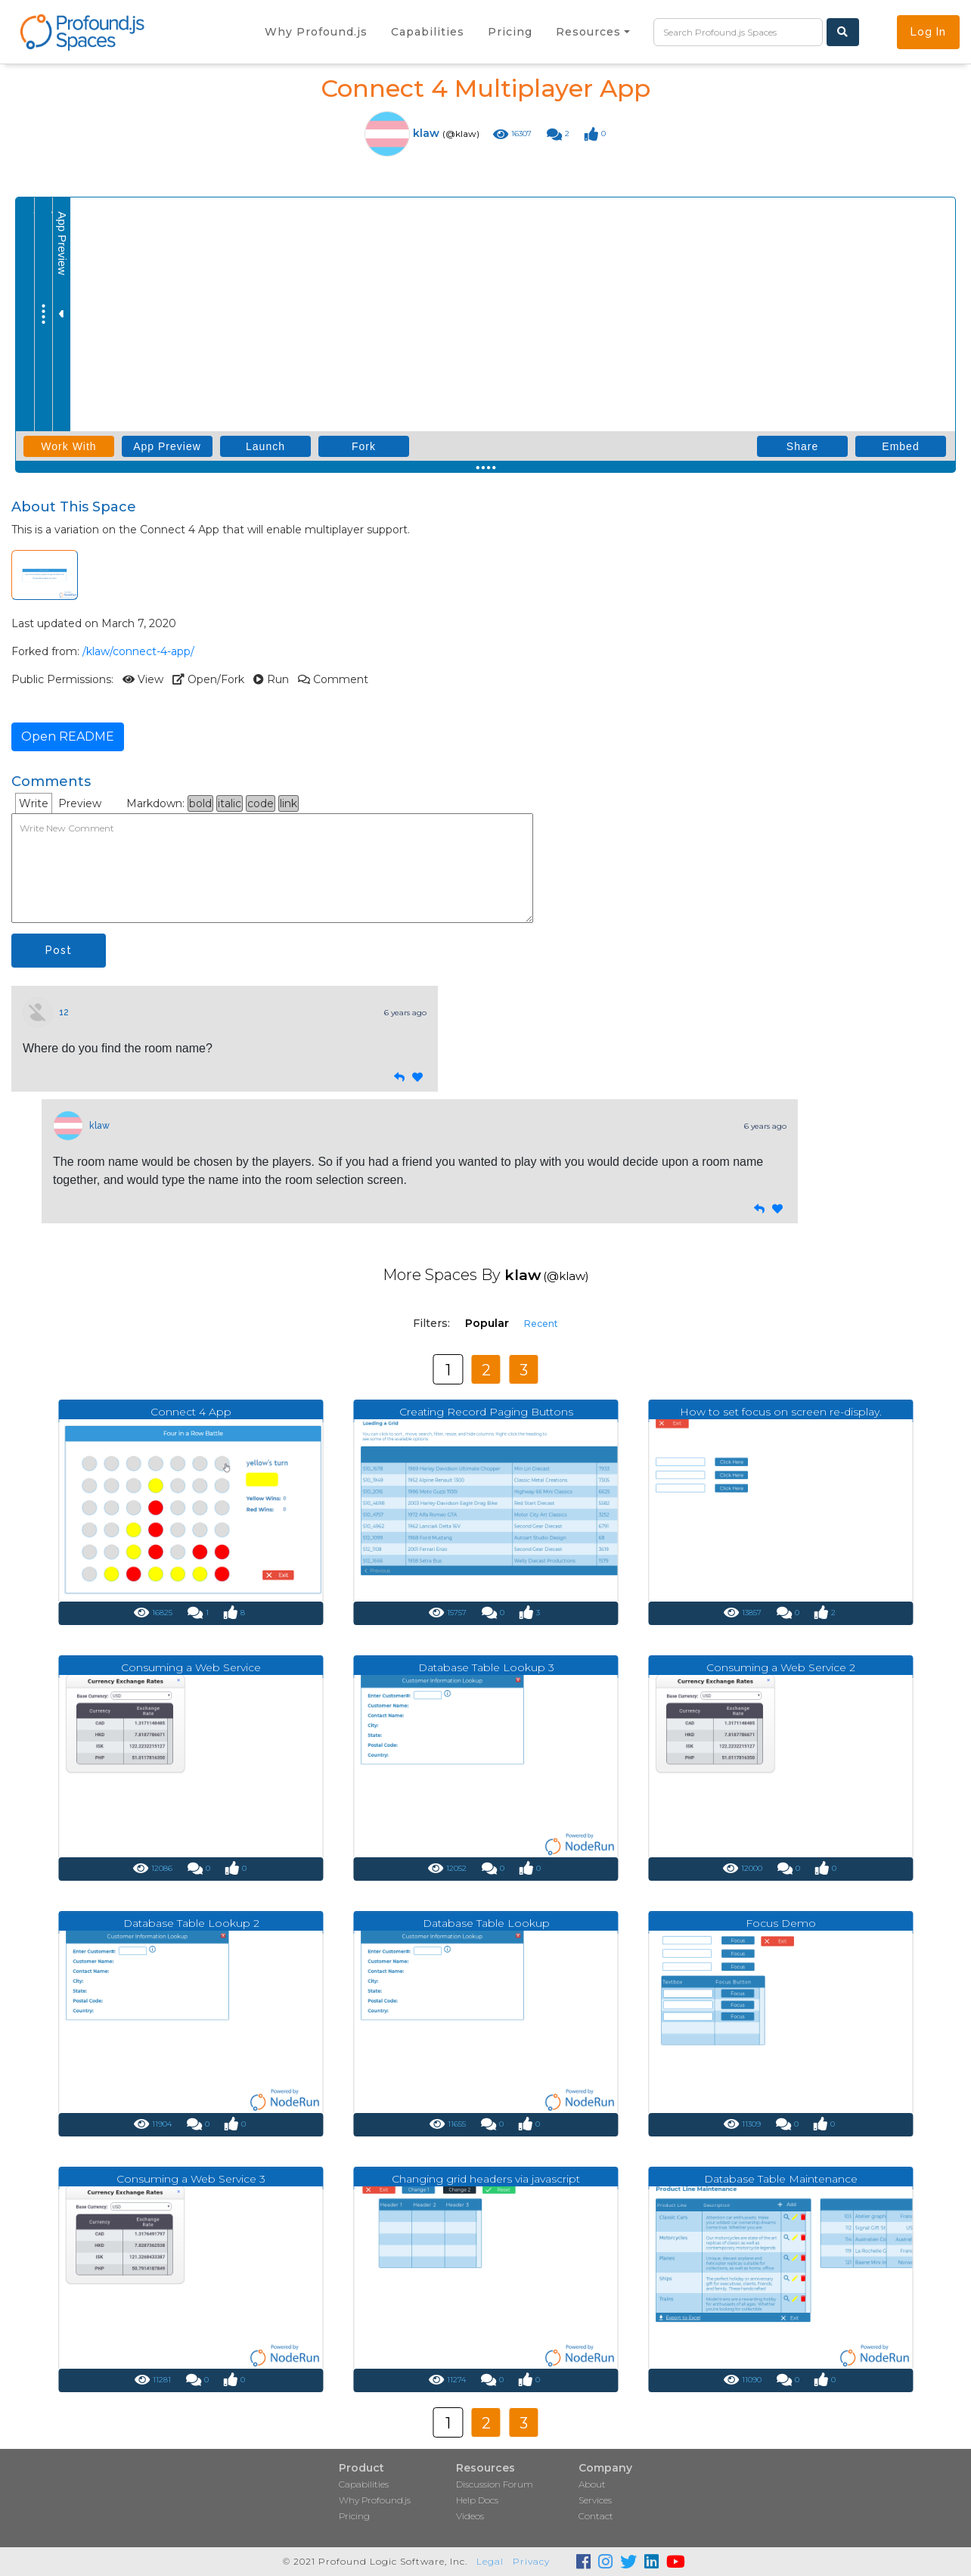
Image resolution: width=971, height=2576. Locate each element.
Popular (487, 1323)
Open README (67, 736)
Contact (596, 2516)
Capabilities (364, 2484)
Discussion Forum (494, 2484)
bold (200, 803)
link (288, 803)
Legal (490, 2561)
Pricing (354, 2516)
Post (58, 950)
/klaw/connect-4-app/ (138, 651)
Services (595, 2500)
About (592, 2484)
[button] (592, 32)
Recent (541, 1323)
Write (33, 803)
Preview (79, 803)
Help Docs (477, 2500)
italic (229, 803)
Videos (470, 2516)
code (260, 803)
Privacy (531, 2561)
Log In (928, 32)
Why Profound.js (375, 2500)
